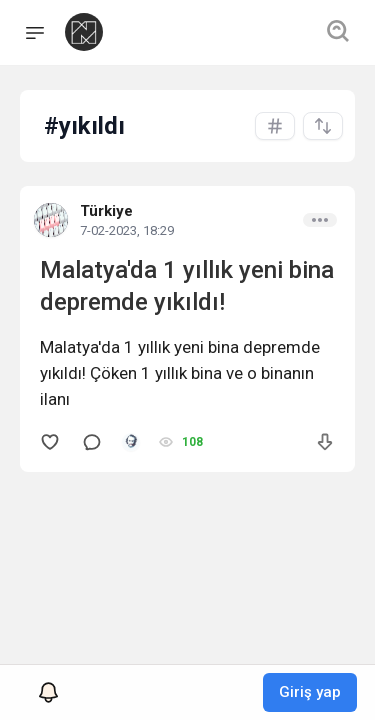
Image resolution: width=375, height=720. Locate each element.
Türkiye (106, 211)
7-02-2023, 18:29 (127, 230)
